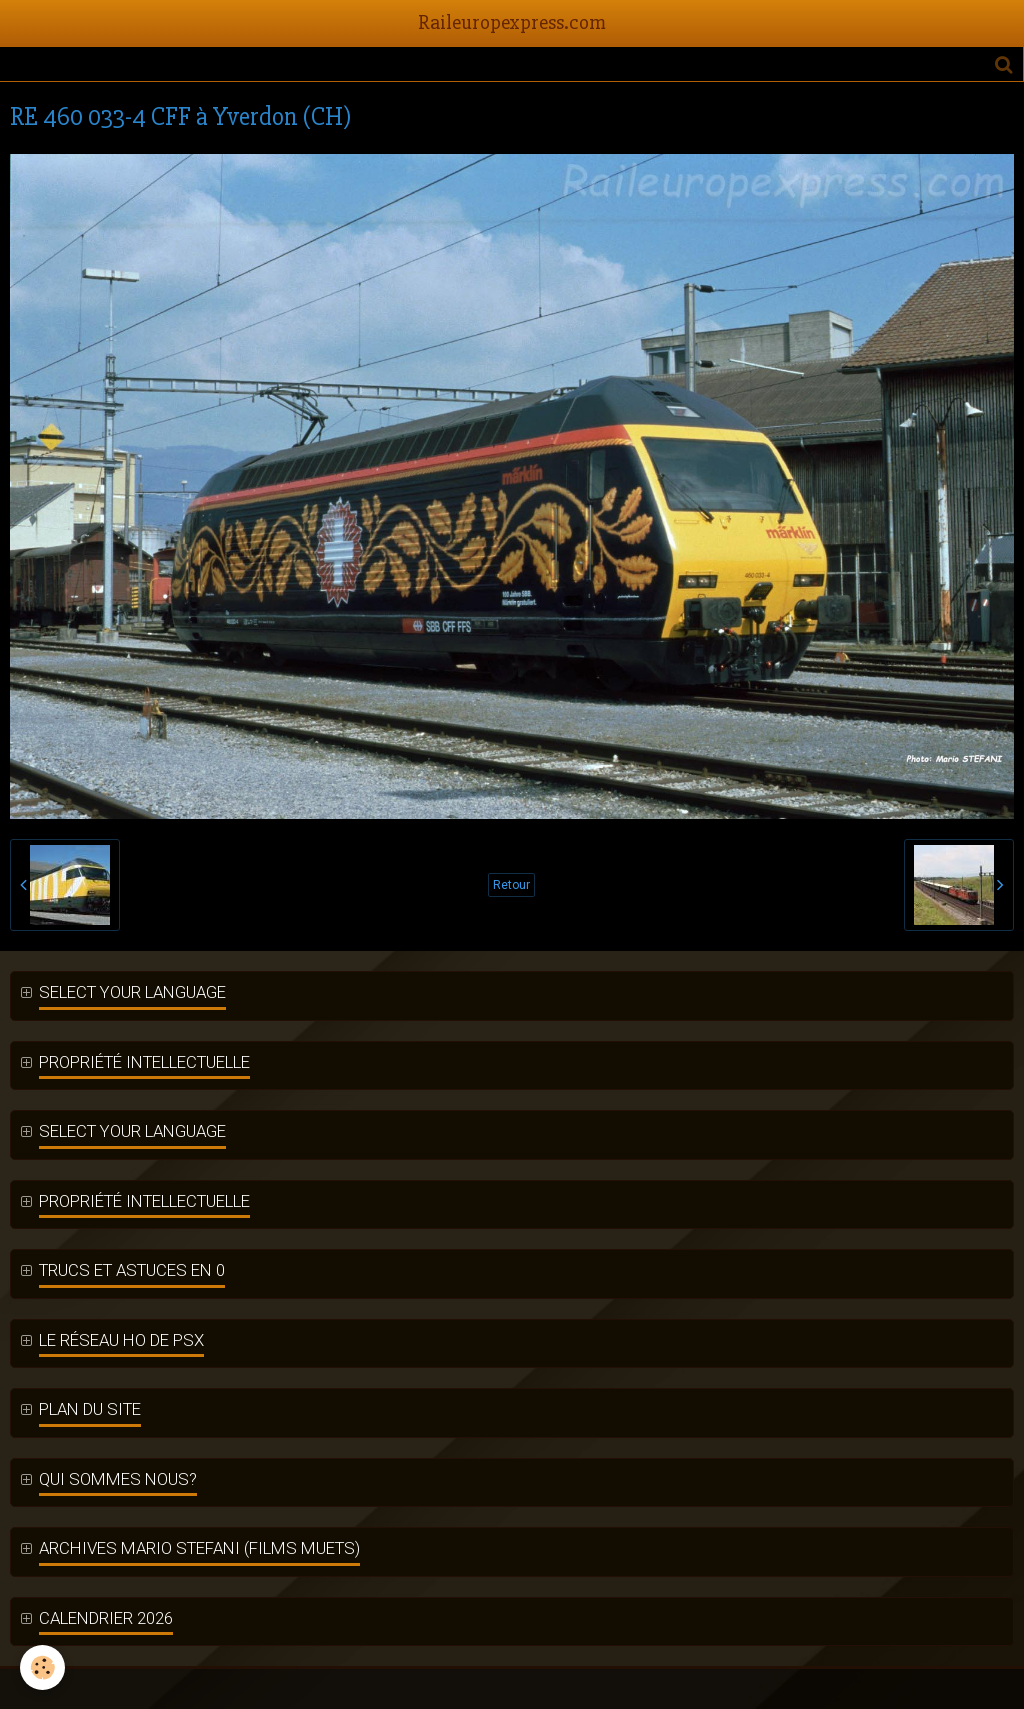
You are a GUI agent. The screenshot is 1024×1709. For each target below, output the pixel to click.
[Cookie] (42, 1667)
